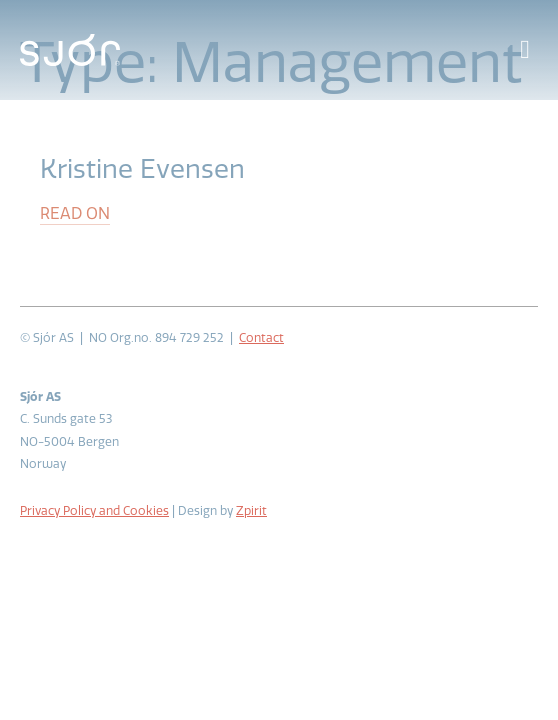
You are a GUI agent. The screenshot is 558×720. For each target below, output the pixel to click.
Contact (261, 338)
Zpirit (251, 511)
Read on (75, 213)
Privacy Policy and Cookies (94, 511)
